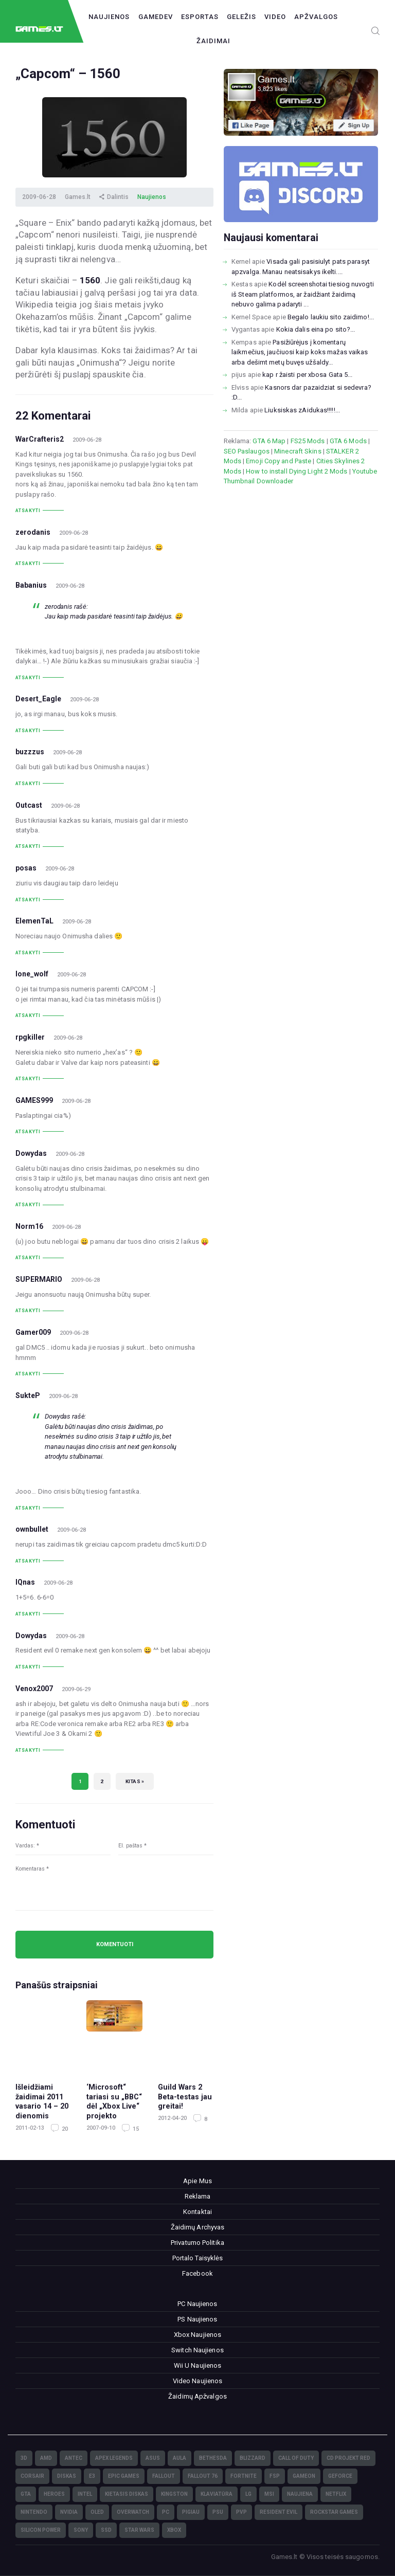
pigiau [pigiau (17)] (191, 2512)
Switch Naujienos (197, 2350)
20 (64, 2129)
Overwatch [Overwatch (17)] (133, 2512)
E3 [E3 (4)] (92, 2476)
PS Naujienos (197, 2319)
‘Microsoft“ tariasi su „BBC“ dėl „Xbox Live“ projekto (114, 2101)
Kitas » (134, 1781)
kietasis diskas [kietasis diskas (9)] (126, 2494)
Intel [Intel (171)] (85, 2494)
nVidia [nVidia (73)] (69, 2512)
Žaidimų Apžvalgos (197, 2396)
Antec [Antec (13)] (73, 2458)
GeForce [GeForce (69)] (340, 2476)
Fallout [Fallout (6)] (163, 2476)
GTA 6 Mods (348, 441)
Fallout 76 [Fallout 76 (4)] (203, 2476)
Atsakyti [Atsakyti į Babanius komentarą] (28, 677)
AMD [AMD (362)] (46, 2458)
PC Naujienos (197, 2304)
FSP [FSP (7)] (275, 2476)
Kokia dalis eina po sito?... (315, 329)
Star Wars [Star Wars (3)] (139, 2530)
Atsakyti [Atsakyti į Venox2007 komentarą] (28, 1750)
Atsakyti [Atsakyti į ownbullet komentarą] (28, 1561)
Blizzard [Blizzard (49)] (252, 2458)
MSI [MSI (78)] (269, 2494)
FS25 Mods (308, 441)
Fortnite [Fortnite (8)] (243, 2476)
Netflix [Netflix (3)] (336, 2494)
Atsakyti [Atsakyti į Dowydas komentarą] (28, 1204)
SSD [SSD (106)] (106, 2530)
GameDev (155, 17)
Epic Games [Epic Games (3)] (123, 2476)
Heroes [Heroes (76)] (54, 2494)
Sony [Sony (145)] (81, 2530)
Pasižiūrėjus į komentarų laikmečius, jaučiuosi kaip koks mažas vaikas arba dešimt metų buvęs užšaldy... (299, 352)
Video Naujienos (198, 2381)
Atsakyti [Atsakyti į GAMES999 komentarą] (28, 1131)
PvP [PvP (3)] (241, 2512)
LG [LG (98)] (248, 2494)
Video (275, 17)
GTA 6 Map (269, 441)
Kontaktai (197, 2212)
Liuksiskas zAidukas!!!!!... (302, 410)
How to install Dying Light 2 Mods (296, 471)
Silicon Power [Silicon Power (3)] (41, 2530)
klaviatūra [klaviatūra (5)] (216, 2494)
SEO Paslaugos (247, 451)
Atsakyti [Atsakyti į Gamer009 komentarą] (28, 1373)
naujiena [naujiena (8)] (300, 2494)
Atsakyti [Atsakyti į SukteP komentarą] (28, 1508)
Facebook (197, 2273)
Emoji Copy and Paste (278, 461)
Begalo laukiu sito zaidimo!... (331, 317)
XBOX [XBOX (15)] (174, 2530)
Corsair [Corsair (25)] (32, 2476)
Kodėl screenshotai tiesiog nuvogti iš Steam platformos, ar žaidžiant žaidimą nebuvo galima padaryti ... (302, 294)
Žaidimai (213, 41)
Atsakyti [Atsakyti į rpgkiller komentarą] (28, 1078)
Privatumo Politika (197, 2242)
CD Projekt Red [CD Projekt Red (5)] (348, 2458)
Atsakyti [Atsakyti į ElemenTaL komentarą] (28, 952)
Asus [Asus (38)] (153, 2458)
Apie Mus (197, 2181)
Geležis (241, 17)
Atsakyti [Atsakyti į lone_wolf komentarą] (28, 1015)
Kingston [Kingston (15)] (174, 2494)
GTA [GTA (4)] (26, 2494)
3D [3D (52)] (24, 2458)
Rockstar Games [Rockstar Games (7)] (334, 2512)
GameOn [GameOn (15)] (304, 2476)
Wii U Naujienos (198, 2365)
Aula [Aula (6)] (179, 2458)
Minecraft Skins (297, 451)
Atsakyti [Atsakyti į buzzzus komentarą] (28, 783)
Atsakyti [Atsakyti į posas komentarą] (28, 899)
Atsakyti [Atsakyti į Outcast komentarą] (28, 846)
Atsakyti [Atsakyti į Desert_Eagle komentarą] (28, 730)
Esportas (200, 17)
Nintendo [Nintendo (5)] (34, 2512)
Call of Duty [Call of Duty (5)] (296, 2458)
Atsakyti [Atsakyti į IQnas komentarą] (28, 1614)
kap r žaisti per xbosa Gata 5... (307, 374)
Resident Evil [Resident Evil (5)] (278, 2512)
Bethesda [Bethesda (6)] (213, 2458)
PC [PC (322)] (165, 2512)
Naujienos (109, 17)
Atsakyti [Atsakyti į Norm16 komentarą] (28, 1257)
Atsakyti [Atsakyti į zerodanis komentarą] (28, 563)
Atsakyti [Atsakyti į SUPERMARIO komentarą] (28, 1310)
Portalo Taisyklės (197, 2258)
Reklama (198, 2196)
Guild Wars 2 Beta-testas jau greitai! (185, 2096)
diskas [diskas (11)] (66, 2476)
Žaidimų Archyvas (198, 2227)
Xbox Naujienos (197, 2334)
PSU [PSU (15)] (217, 2512)
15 (135, 2129)
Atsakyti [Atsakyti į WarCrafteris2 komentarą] (28, 510)
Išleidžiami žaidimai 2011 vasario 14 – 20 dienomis (41, 2101)
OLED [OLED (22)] (97, 2512)
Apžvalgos (316, 17)
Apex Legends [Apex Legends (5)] (114, 2458)
